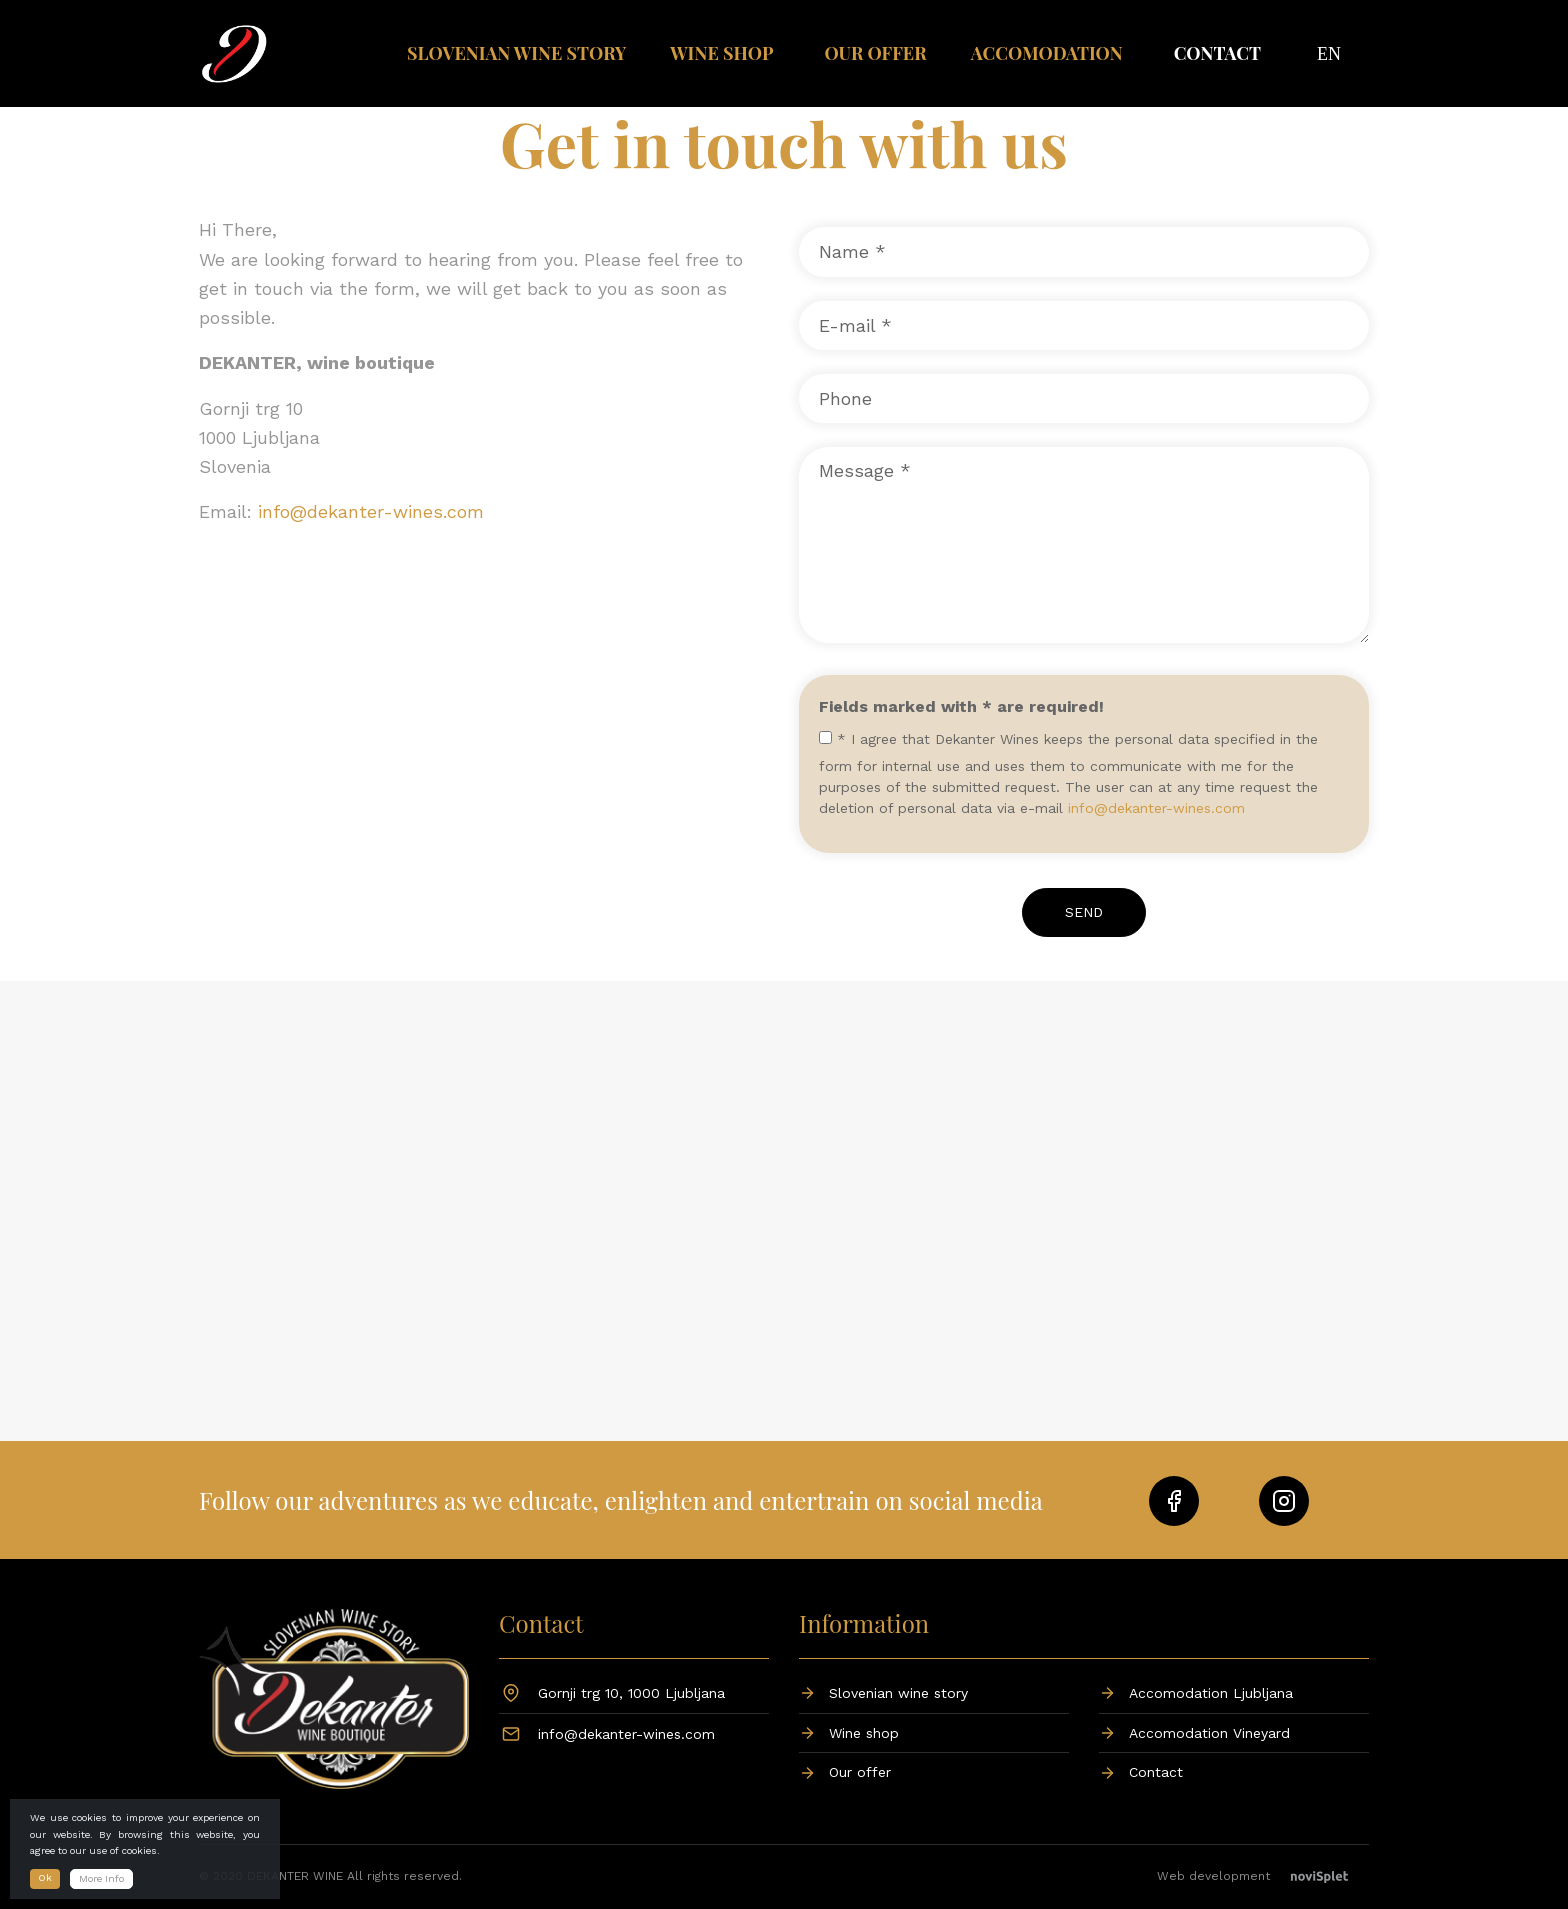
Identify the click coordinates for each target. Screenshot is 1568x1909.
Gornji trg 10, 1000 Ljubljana (631, 1693)
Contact (1217, 53)
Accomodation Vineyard (1209, 1733)
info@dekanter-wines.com (371, 511)
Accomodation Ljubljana (1211, 1693)
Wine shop (721, 53)
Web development (1263, 1876)
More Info (101, 1878)
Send (1084, 912)
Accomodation (1047, 53)
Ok (45, 1877)
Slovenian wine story (516, 53)
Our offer (875, 53)
